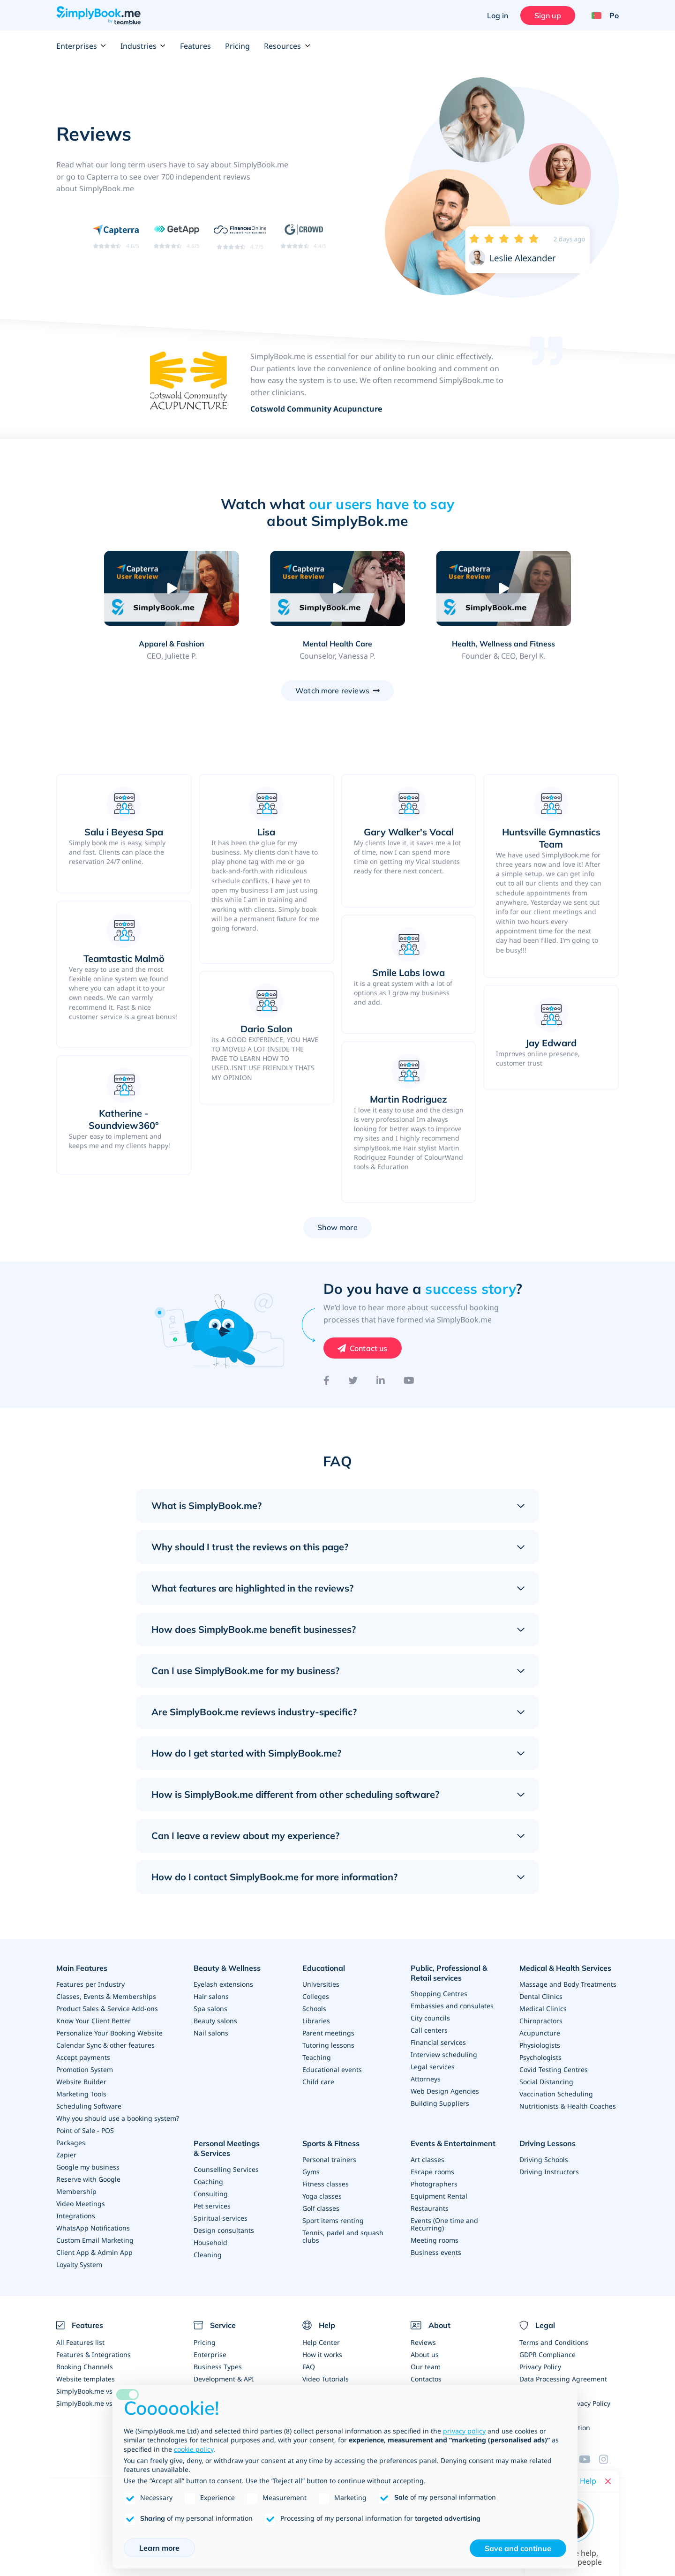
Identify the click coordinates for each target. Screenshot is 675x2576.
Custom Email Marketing (95, 2240)
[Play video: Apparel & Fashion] (171, 588)
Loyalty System (79, 2264)
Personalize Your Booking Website (109, 2032)
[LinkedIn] (381, 1381)
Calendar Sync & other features (105, 2045)
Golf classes (320, 2208)
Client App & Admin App (94, 2252)
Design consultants (224, 2230)
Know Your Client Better (93, 2020)
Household (210, 2242)
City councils (430, 2017)
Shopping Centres (439, 1993)
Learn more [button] (159, 2548)
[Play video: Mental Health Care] (337, 588)
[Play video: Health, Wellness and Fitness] (503, 588)
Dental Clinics (540, 1996)
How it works (322, 2354)
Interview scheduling (444, 2054)
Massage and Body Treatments (567, 1984)
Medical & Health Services (565, 1968)
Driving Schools (543, 2159)
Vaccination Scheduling (556, 2093)
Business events (436, 2252)
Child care (318, 2081)
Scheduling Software (88, 2106)
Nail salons (211, 2032)
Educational (323, 1968)
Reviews (423, 2342)
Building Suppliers (440, 2103)
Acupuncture (539, 2032)
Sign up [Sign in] (547, 15)
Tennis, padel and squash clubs (342, 2236)
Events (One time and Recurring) (444, 2224)
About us (425, 2354)
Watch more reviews (332, 690)
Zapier (66, 2154)
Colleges (315, 1996)
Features (195, 46)
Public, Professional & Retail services (449, 1973)
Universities (320, 1984)
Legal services (433, 2066)
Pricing (237, 46)
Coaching (208, 2181)
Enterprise (210, 2354)
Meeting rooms (434, 2240)
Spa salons (210, 2008)
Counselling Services (226, 2169)
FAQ (308, 2366)
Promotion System (84, 2069)
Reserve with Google (88, 2179)
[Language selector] (602, 15)
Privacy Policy (540, 2366)
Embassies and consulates (452, 2005)
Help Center (321, 2342)
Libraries (316, 2020)
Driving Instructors (549, 2171)
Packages (70, 2142)
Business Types (218, 2366)
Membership (76, 2191)
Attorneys (426, 2078)
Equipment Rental (439, 2196)
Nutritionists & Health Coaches (567, 2106)
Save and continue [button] (518, 2548)
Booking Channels (84, 2366)
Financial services (438, 2042)
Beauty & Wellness (227, 1968)
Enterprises (81, 46)
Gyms (311, 2171)
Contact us (369, 1348)
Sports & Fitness (331, 2143)
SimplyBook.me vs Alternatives (104, 2403)
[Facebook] (326, 1381)
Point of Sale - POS (85, 2130)
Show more (337, 1227)
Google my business (88, 2167)
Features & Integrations (93, 2354)
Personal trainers (329, 2159)
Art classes (427, 2159)
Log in (498, 15)
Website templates (85, 2378)
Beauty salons (215, 2020)
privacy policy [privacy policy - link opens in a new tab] (464, 2430)
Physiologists (539, 2045)
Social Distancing (546, 2081)
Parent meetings (328, 2032)
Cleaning (208, 2254)
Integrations (75, 2215)
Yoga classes (322, 2196)
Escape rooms (432, 2171)
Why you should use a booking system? (117, 2118)
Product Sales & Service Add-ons (107, 2008)
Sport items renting (333, 2220)
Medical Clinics (543, 2008)
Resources (287, 46)
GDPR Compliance (547, 2354)
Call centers (429, 2030)
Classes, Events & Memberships (106, 1996)
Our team (426, 2366)
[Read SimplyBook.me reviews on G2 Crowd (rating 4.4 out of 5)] (303, 236)
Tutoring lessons (328, 2045)
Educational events (332, 2069)
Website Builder (81, 2081)
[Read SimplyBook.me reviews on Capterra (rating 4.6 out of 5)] (116, 236)
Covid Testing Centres (553, 2069)
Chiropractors (540, 2020)
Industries (143, 46)
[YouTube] (409, 1381)
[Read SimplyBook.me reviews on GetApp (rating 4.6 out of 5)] (176, 236)
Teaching (316, 2057)
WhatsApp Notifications (93, 2227)
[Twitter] (353, 1381)
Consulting (211, 2193)
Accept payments (83, 2057)
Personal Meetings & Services (227, 2148)
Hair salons (211, 1996)
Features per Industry (90, 1984)
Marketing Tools (81, 2093)
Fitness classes (325, 2183)
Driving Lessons (547, 2143)
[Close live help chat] (608, 2481)
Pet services (212, 2205)
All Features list (80, 2342)
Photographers (434, 2183)
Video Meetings (80, 2203)
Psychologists (540, 2057)
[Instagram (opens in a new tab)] (609, 2459)
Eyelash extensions (223, 1984)
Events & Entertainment (453, 2143)
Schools (314, 2008)
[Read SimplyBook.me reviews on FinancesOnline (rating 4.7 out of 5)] (240, 236)
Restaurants (430, 2208)
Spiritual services (221, 2218)
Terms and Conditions (553, 2342)
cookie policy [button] (193, 2449)
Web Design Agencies (445, 2091)
